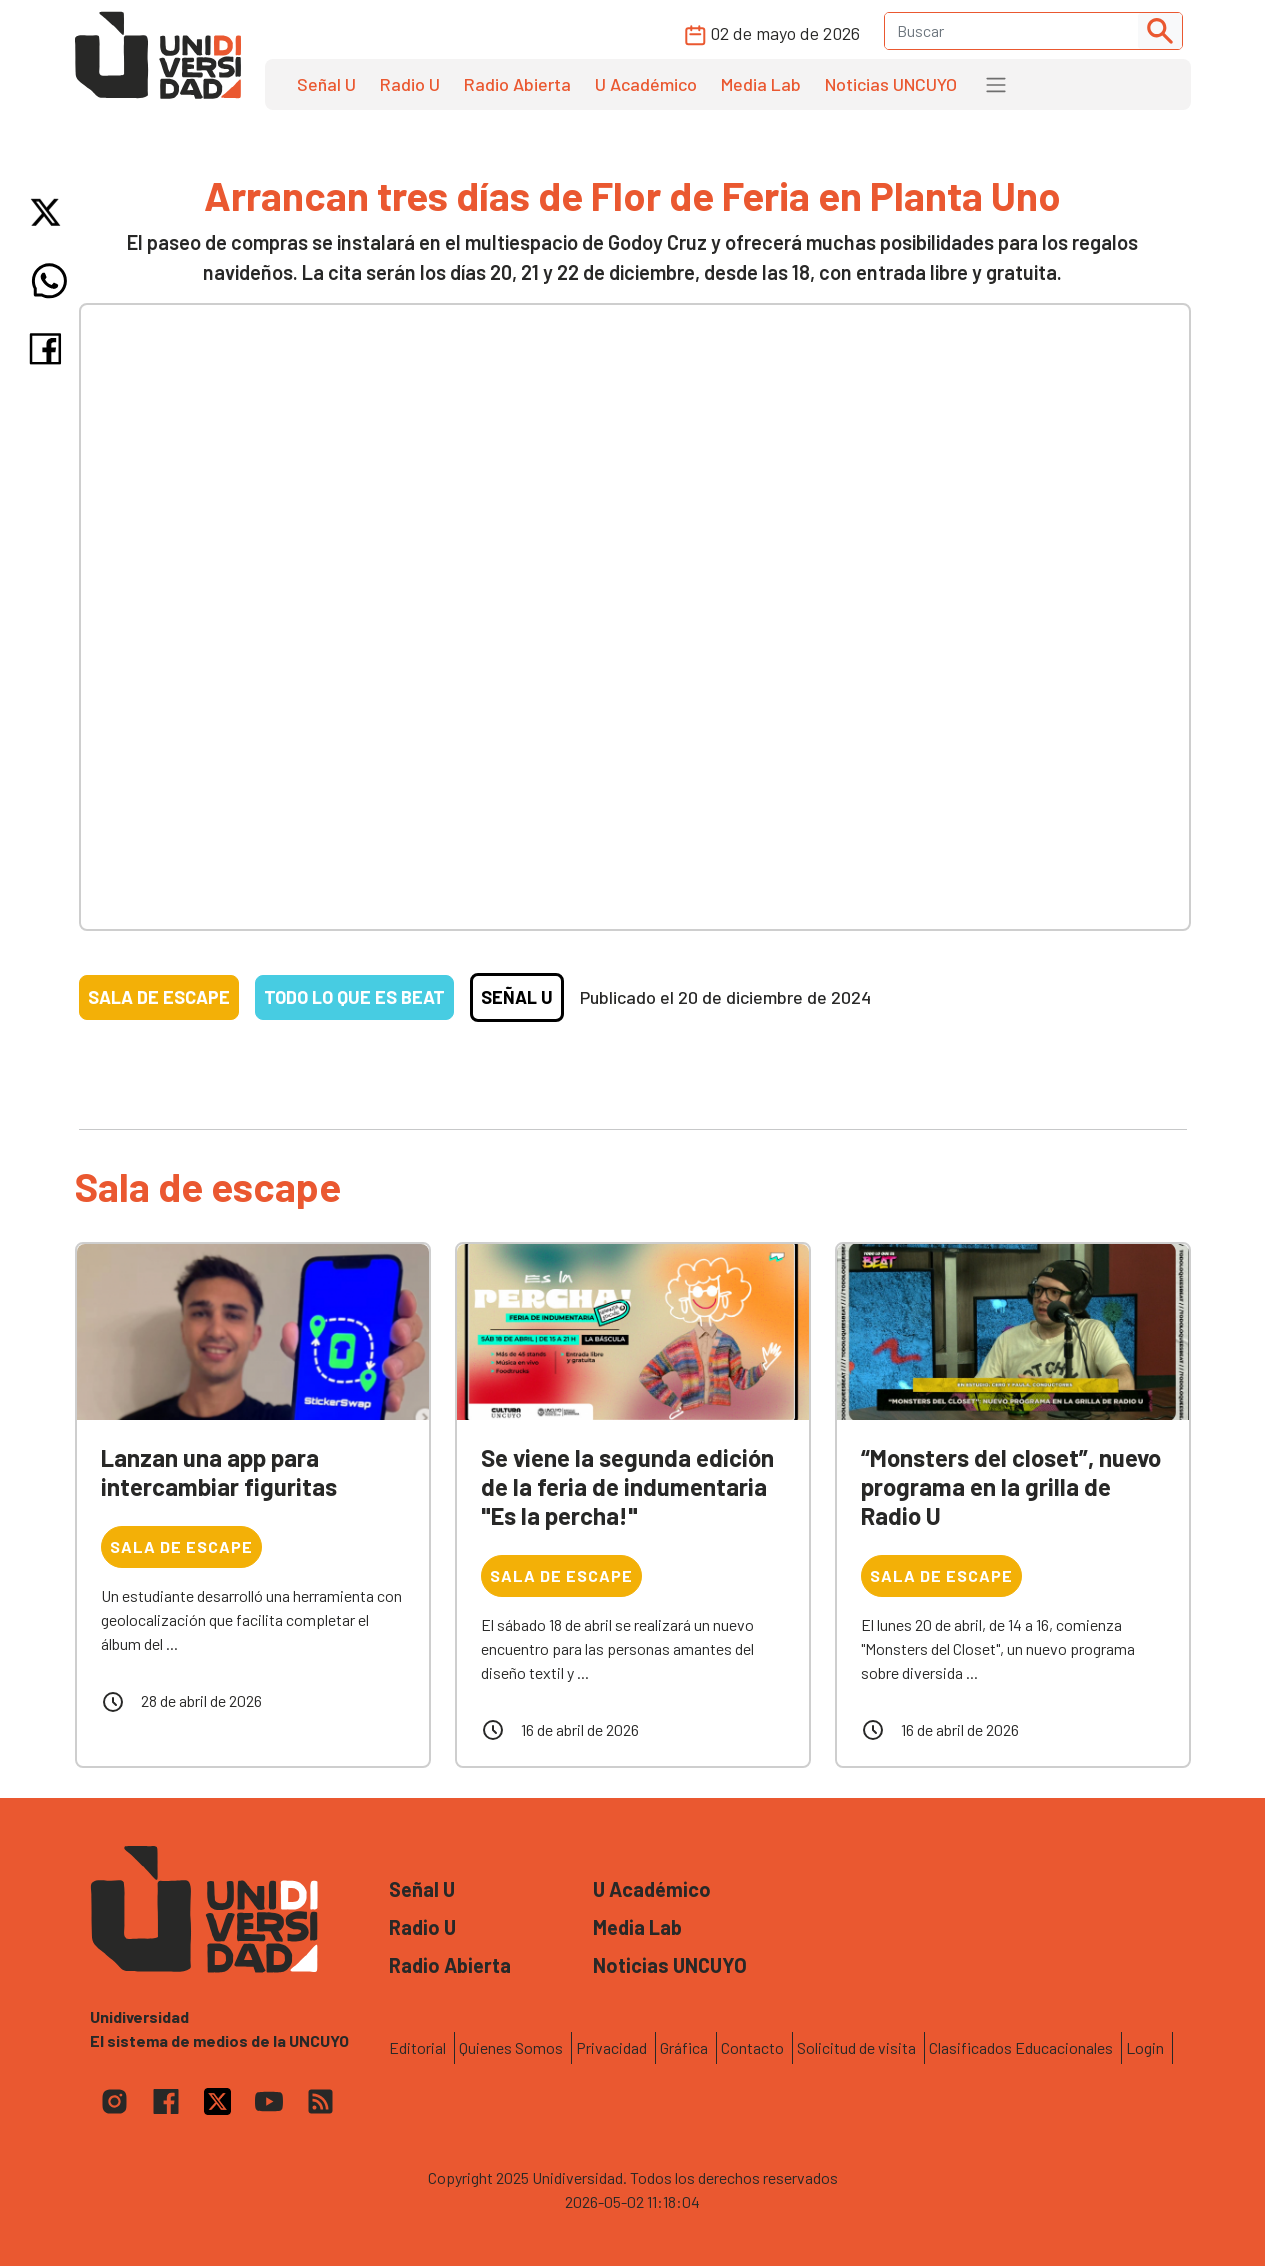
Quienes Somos (511, 2047)
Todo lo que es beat (354, 997)
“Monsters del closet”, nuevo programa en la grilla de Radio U (1011, 1486)
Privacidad (611, 2047)
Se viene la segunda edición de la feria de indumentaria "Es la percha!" (627, 1486)
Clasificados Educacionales (1021, 2047)
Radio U (410, 84)
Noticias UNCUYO (891, 84)
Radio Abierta (517, 84)
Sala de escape (159, 997)
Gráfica (684, 2047)
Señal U (326, 84)
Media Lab (761, 84)
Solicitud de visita (856, 2047)
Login (1145, 2047)
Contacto (752, 2047)
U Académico (646, 84)
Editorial (417, 2047)
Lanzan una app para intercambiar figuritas (219, 1472)
